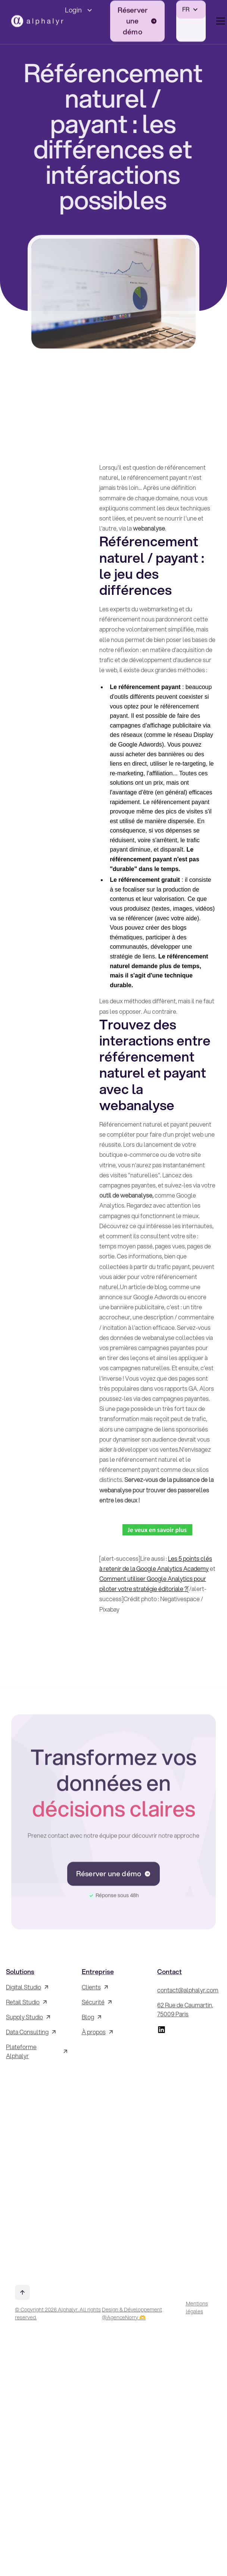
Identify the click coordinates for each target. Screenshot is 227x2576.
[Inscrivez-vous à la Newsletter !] (37, 2168)
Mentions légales (197, 2307)
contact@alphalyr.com (187, 1990)
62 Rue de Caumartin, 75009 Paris (185, 2009)
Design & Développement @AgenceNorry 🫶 (132, 2313)
